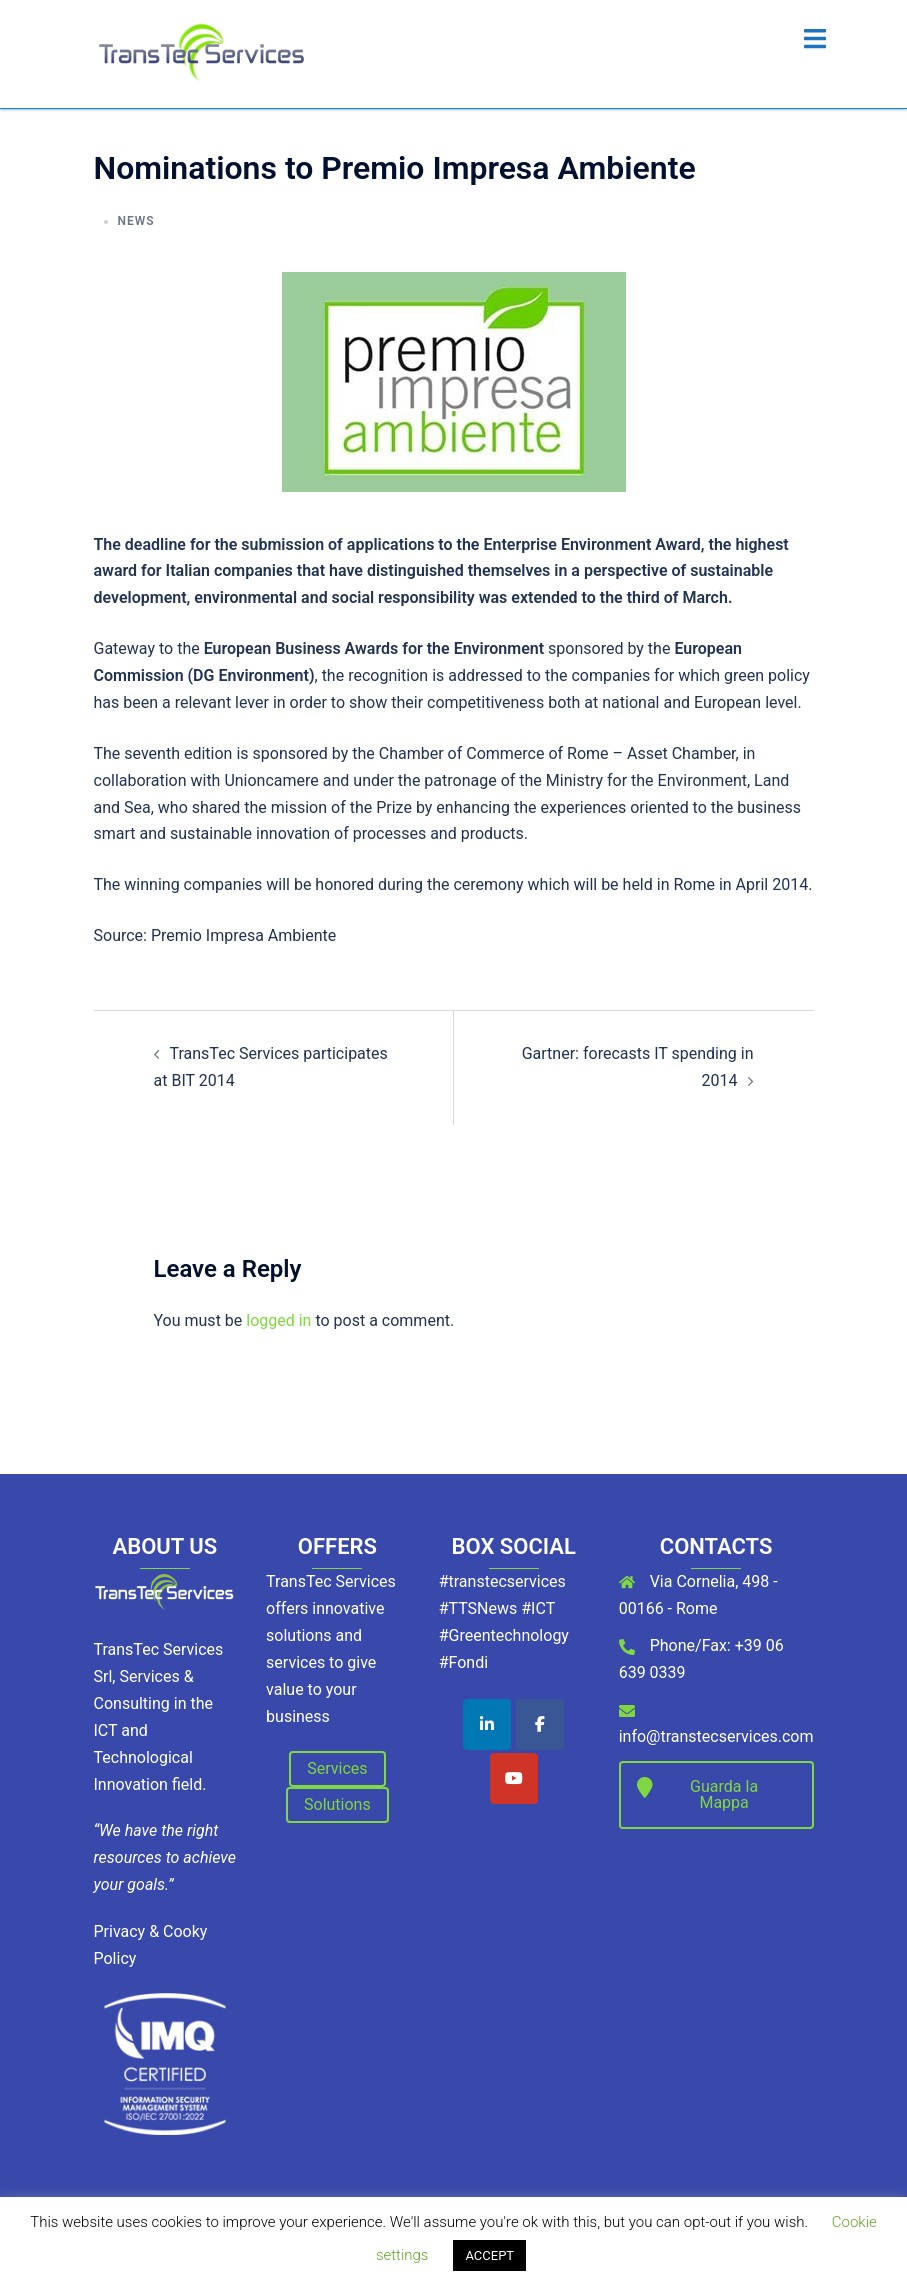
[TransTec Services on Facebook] (540, 1724)
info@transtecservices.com (716, 1736)
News (136, 221)
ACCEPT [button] (489, 2255)
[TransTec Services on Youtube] (514, 1778)
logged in (278, 1320)
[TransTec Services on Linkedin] (487, 1724)
